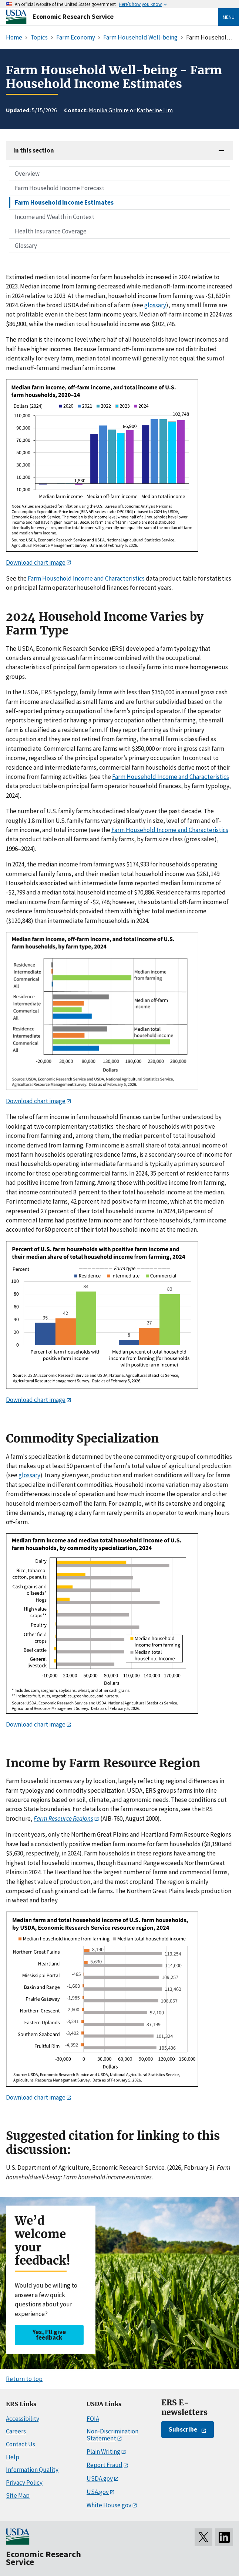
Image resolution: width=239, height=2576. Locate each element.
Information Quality (32, 2470)
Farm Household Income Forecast (59, 188)
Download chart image (35, 562)
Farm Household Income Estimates (64, 202)
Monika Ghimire (109, 110)
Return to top (24, 2379)
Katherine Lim (155, 110)
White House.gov (109, 2505)
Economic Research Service (73, 16)
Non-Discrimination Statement (112, 2434)
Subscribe (183, 2429)
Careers (16, 2431)
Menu (229, 17)
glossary (155, 305)
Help (12, 2457)
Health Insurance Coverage (51, 231)
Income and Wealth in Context (54, 217)
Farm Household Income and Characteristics (86, 578)
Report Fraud (104, 2465)
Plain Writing (103, 2451)
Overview (27, 174)
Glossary (26, 246)
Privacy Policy (24, 2482)
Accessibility (22, 2419)
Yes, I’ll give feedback (49, 2334)
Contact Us (20, 2444)
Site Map (18, 2495)
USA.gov (98, 2492)
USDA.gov (100, 2478)
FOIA (93, 2419)
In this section (33, 150)
